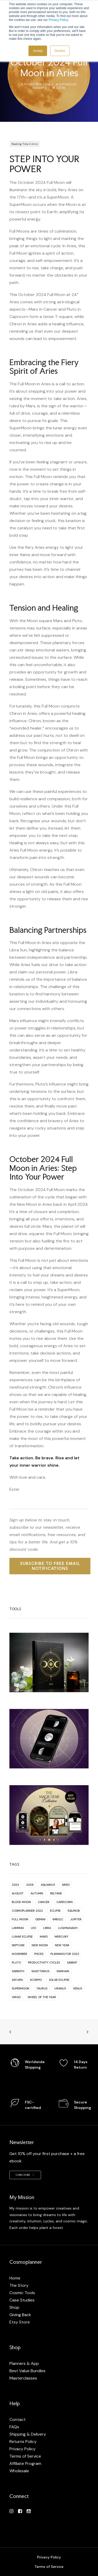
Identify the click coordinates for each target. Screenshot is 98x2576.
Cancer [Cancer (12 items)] (43, 1902)
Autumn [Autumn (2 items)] (37, 1893)
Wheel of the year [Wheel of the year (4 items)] (42, 1997)
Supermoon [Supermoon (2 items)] (20, 1988)
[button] (11, 2511)
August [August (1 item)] (18, 1893)
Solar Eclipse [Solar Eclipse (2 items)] (59, 1980)
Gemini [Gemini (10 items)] (40, 1919)
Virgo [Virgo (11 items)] (16, 1997)
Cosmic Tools (22, 2292)
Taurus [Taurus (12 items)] (41, 1988)
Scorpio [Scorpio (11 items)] (36, 1980)
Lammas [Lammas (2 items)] (18, 1928)
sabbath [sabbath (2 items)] (18, 1971)
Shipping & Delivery (27, 2434)
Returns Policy (23, 2441)
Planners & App (24, 2363)
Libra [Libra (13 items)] (47, 1928)
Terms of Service (25, 2456)
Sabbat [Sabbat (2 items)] (72, 1962)
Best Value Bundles (27, 2371)
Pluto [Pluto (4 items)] (16, 1962)
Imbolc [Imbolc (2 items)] (58, 1919)
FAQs (14, 2427)
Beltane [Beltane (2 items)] (56, 1893)
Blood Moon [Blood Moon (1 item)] (21, 1902)
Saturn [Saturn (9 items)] (17, 1980)
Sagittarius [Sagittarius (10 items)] (40, 1971)
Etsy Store (19, 2322)
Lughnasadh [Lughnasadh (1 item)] (68, 1928)
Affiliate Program (25, 2463)
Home (14, 2278)
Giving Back (20, 2314)
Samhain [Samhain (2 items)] (62, 1971)
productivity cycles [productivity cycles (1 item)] (44, 1962)
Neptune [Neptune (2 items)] (18, 1945)
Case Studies (21, 2300)
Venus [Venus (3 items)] (77, 1988)
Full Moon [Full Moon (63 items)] (20, 1919)
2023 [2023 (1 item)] (15, 1885)
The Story (18, 2285)
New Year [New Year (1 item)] (62, 1945)
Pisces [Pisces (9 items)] (38, 1954)
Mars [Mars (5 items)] (44, 1936)
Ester (60, 88)
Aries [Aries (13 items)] (66, 1885)
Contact (17, 2419)
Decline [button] (60, 51)
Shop (14, 2307)
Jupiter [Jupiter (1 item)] (76, 1919)
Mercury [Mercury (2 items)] (61, 1936)
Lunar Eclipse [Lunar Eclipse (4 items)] (22, 1936)
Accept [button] (38, 51)
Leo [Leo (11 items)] (33, 1928)
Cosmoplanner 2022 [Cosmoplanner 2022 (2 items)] (27, 1910)
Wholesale (19, 2471)
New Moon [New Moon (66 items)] (40, 1945)
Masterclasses (23, 2378)
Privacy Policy (58, 20)
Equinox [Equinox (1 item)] (74, 1910)
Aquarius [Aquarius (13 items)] (48, 1885)
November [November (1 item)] (19, 1954)
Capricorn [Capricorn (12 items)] (64, 1902)
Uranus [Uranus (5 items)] (60, 1988)
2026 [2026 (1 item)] (30, 1885)
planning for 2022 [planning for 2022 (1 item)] (64, 1954)
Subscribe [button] (25, 2174)
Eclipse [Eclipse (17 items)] (55, 1910)
